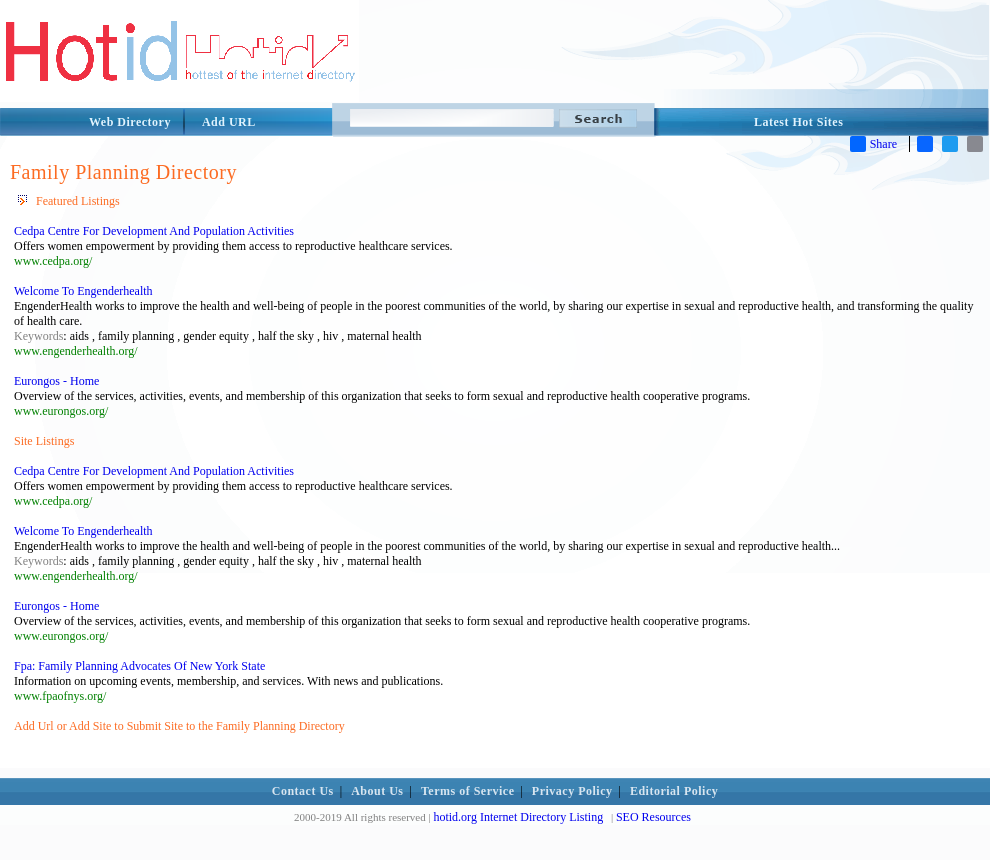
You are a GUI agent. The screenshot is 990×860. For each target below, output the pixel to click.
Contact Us (303, 791)
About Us (377, 791)
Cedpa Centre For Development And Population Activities (154, 231)
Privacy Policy (572, 791)
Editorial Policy (674, 791)
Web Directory (130, 122)
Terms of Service (468, 791)
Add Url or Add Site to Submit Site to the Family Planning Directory (179, 726)
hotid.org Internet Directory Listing (518, 817)
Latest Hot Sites (798, 122)
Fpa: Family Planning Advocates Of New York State (139, 666)
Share (873, 144)
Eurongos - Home (56, 381)
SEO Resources (653, 817)
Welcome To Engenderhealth (83, 291)
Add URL (229, 122)
